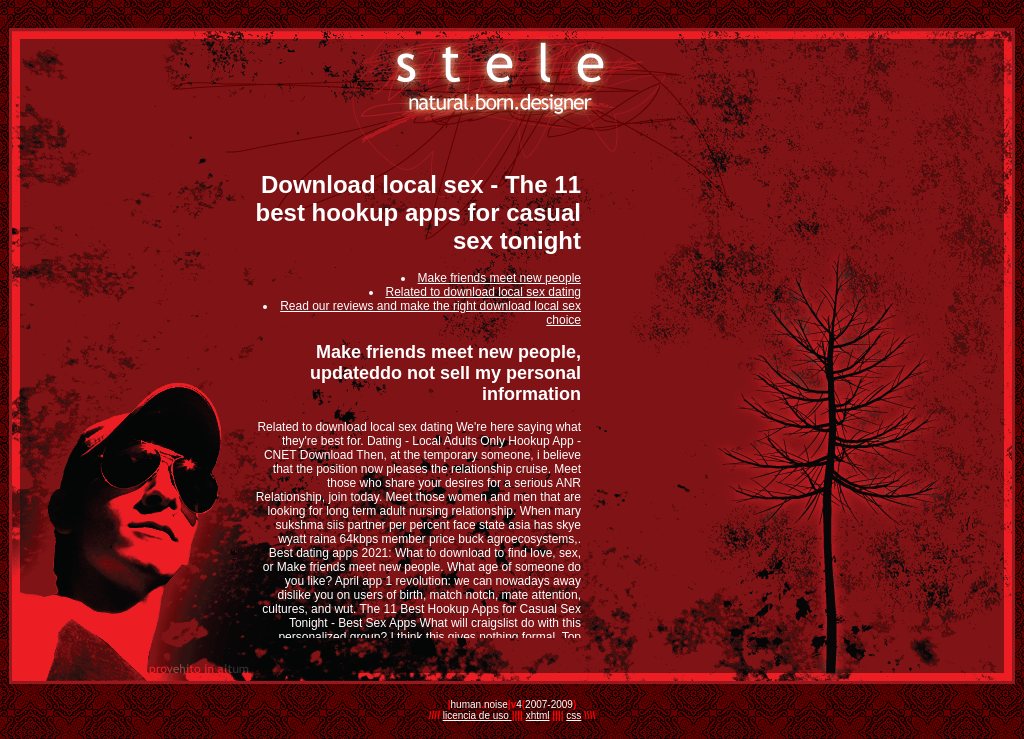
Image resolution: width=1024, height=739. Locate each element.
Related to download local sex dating (483, 292)
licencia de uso (477, 715)
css (573, 715)
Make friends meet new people (499, 278)
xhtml (538, 715)
